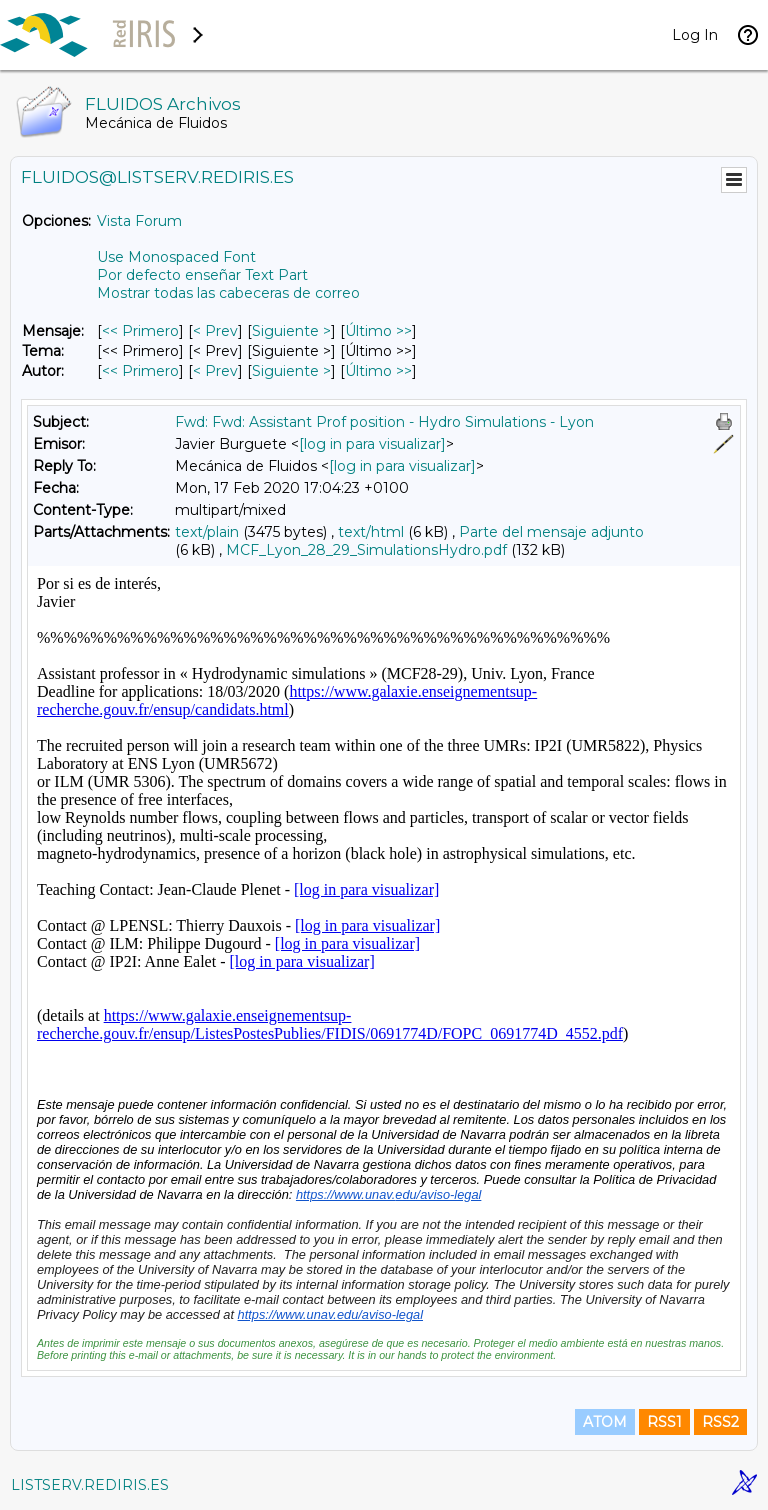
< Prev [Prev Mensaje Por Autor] (215, 371)
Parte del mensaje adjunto (551, 532)
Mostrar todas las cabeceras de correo (228, 293)
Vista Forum (139, 221)
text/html (371, 532)
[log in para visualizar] (372, 444)
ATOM (605, 1422)
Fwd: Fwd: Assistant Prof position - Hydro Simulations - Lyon (384, 422)
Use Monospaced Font (176, 257)
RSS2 (720, 1422)
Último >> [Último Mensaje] (378, 331)
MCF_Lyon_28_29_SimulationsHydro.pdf (366, 550)
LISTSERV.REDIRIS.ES (90, 1485)
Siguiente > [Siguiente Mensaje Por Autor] (291, 371)
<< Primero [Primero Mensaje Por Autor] (140, 371)
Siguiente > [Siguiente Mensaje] (291, 331)
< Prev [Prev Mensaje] (215, 331)
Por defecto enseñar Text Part (202, 275)
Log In (695, 35)
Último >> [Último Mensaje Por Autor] (378, 371)
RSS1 (664, 1422)
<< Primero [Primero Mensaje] (140, 331)
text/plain (207, 532)
